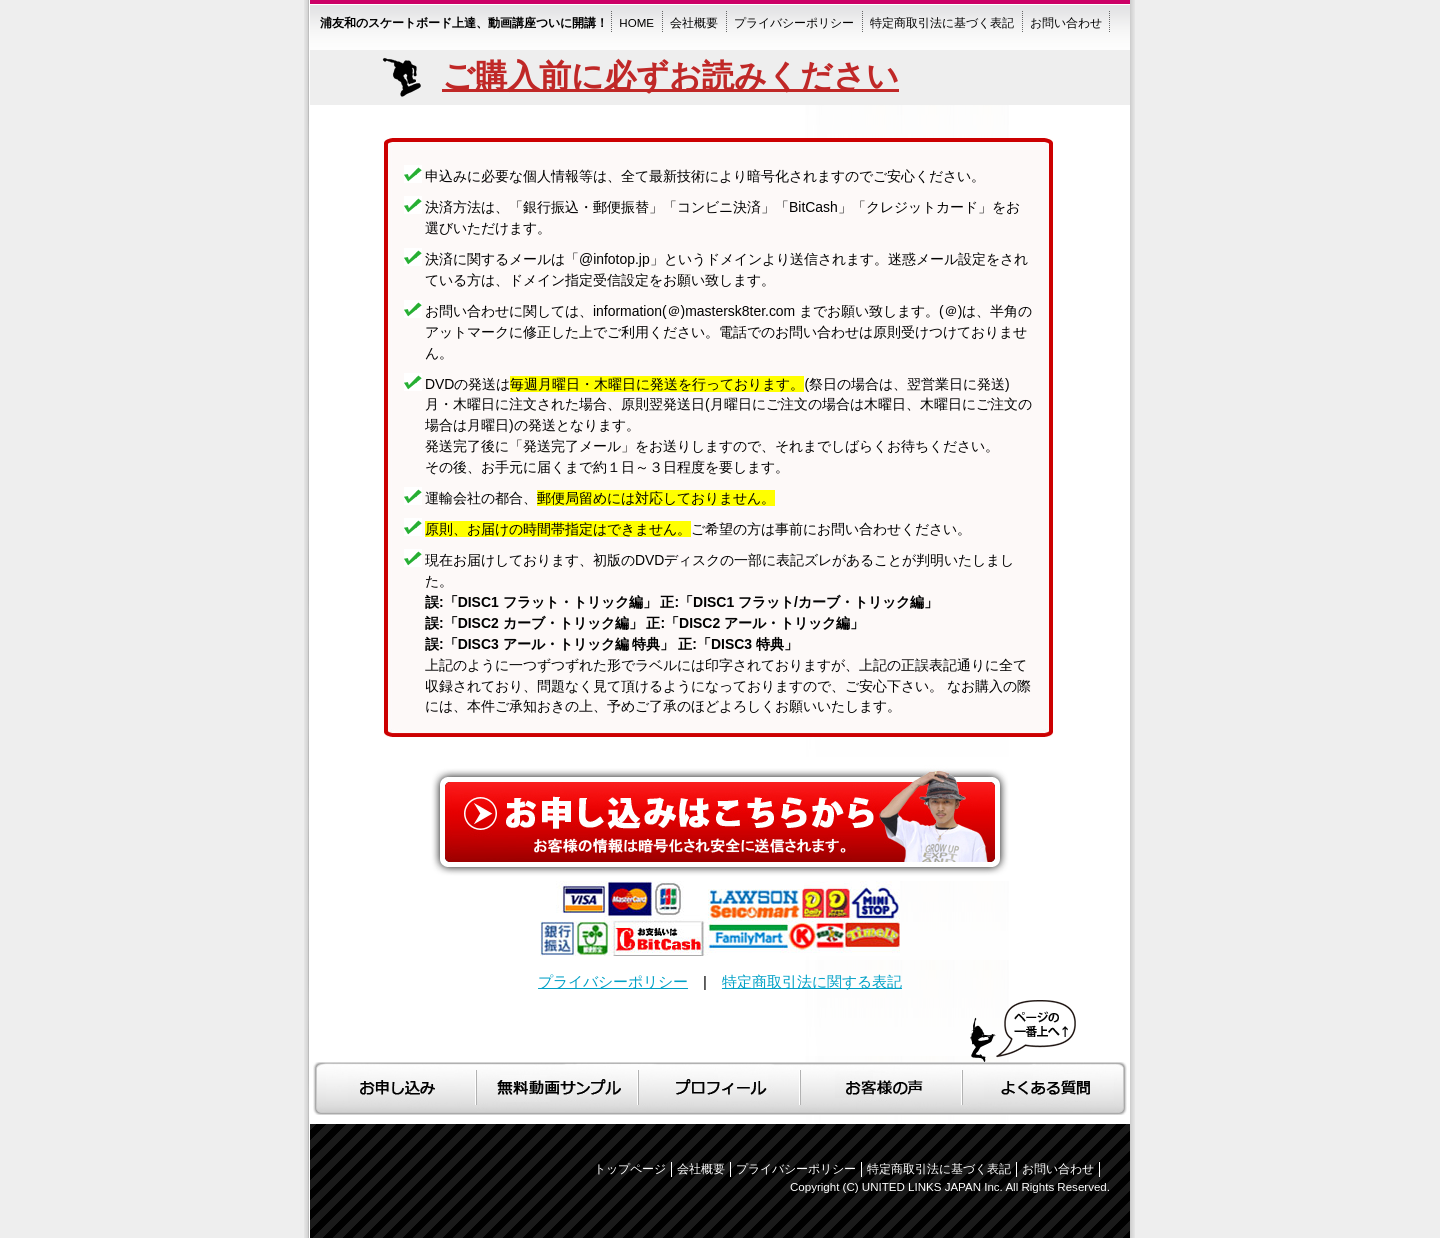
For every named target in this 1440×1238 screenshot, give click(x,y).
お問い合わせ (1058, 1169)
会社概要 (701, 1169)
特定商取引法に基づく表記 (939, 1169)
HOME (636, 23)
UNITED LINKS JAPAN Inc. (932, 1187)
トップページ (630, 1169)
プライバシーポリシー (613, 981)
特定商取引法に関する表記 (812, 981)
